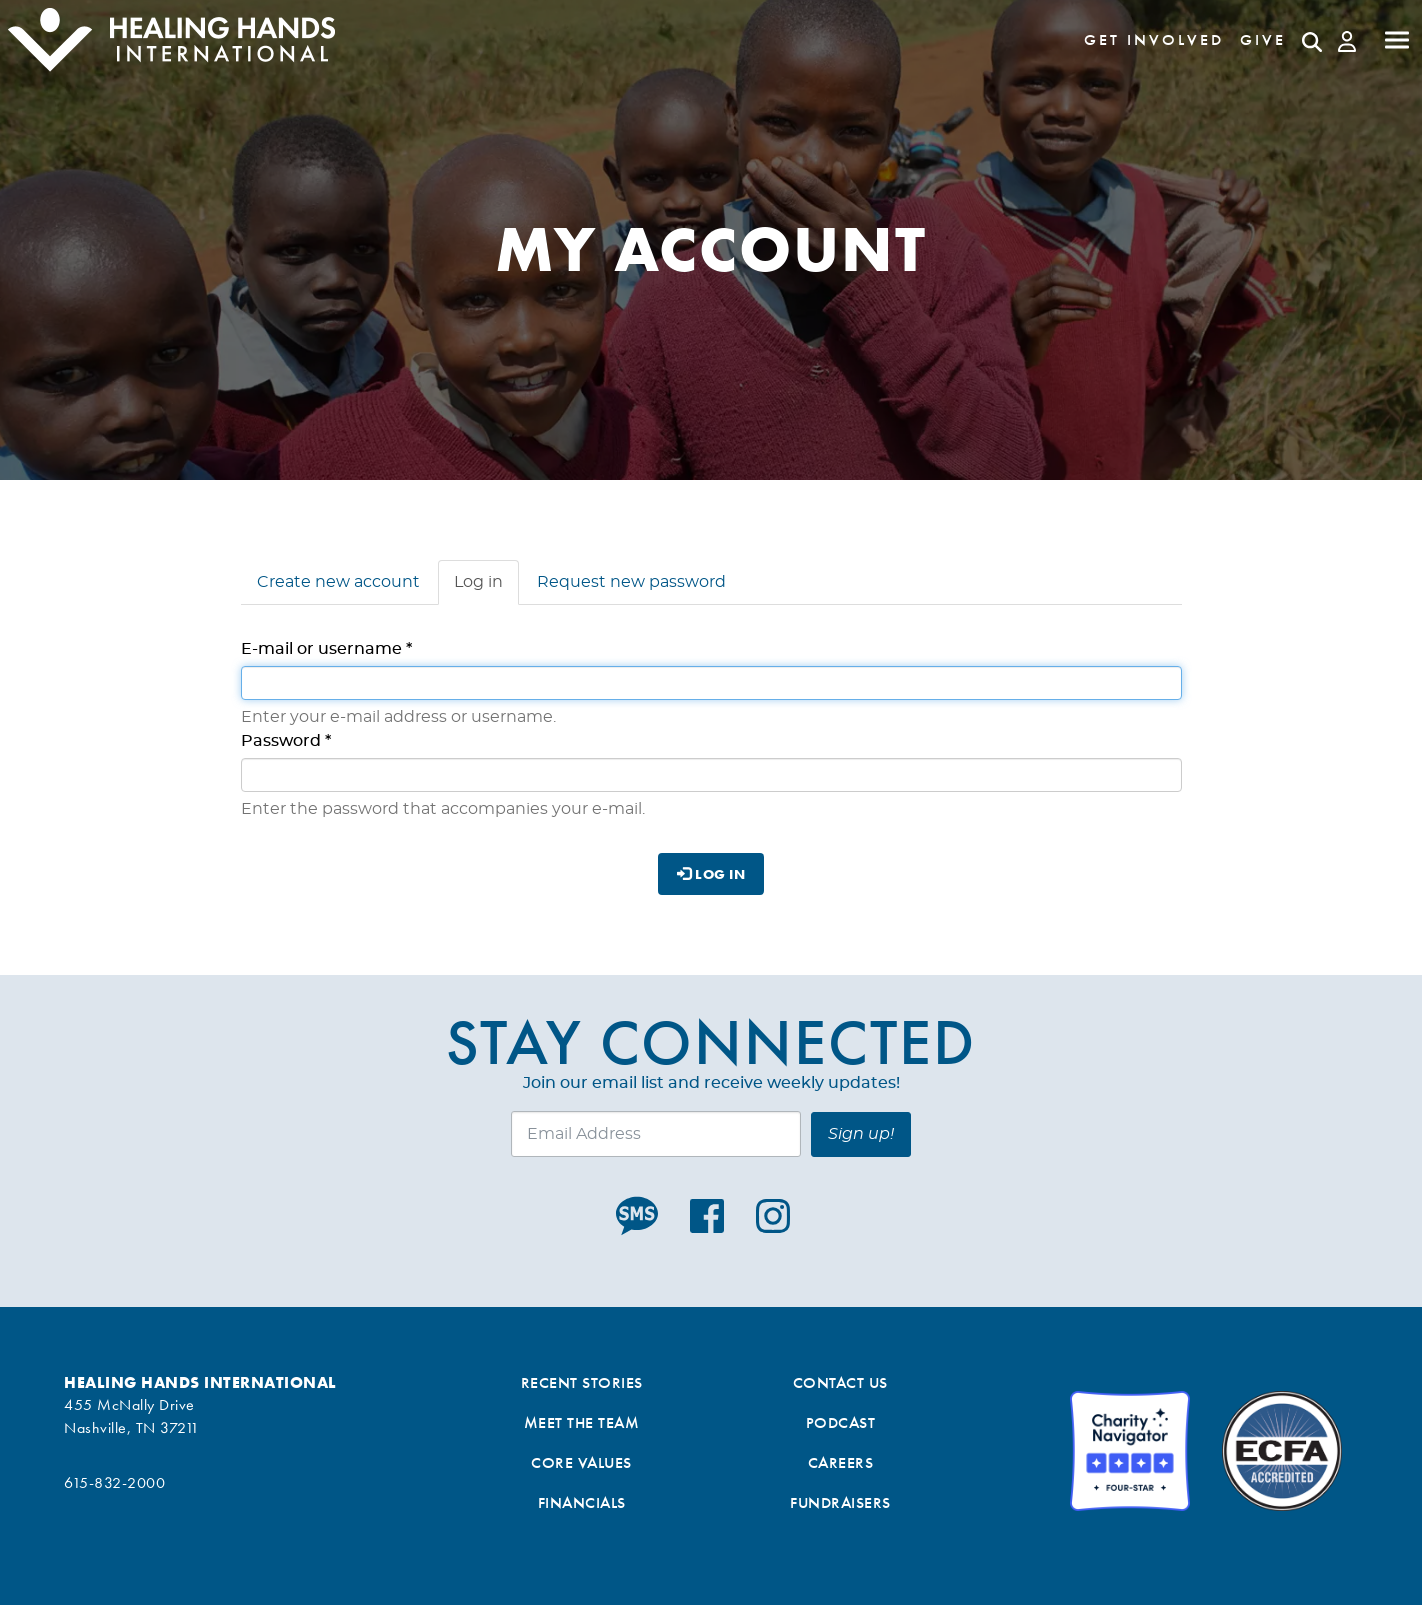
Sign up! (861, 1134)
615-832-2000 (114, 1482)
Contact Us (840, 1382)
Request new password (631, 582)
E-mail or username (326, 649)
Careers (841, 1462)
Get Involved (1154, 39)
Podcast (841, 1422)
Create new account (338, 582)
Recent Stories (582, 1382)
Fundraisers (840, 1502)
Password (286, 741)
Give (1263, 39)
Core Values (581, 1462)
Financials (582, 1502)
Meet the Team (582, 1422)
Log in (486, 588)
